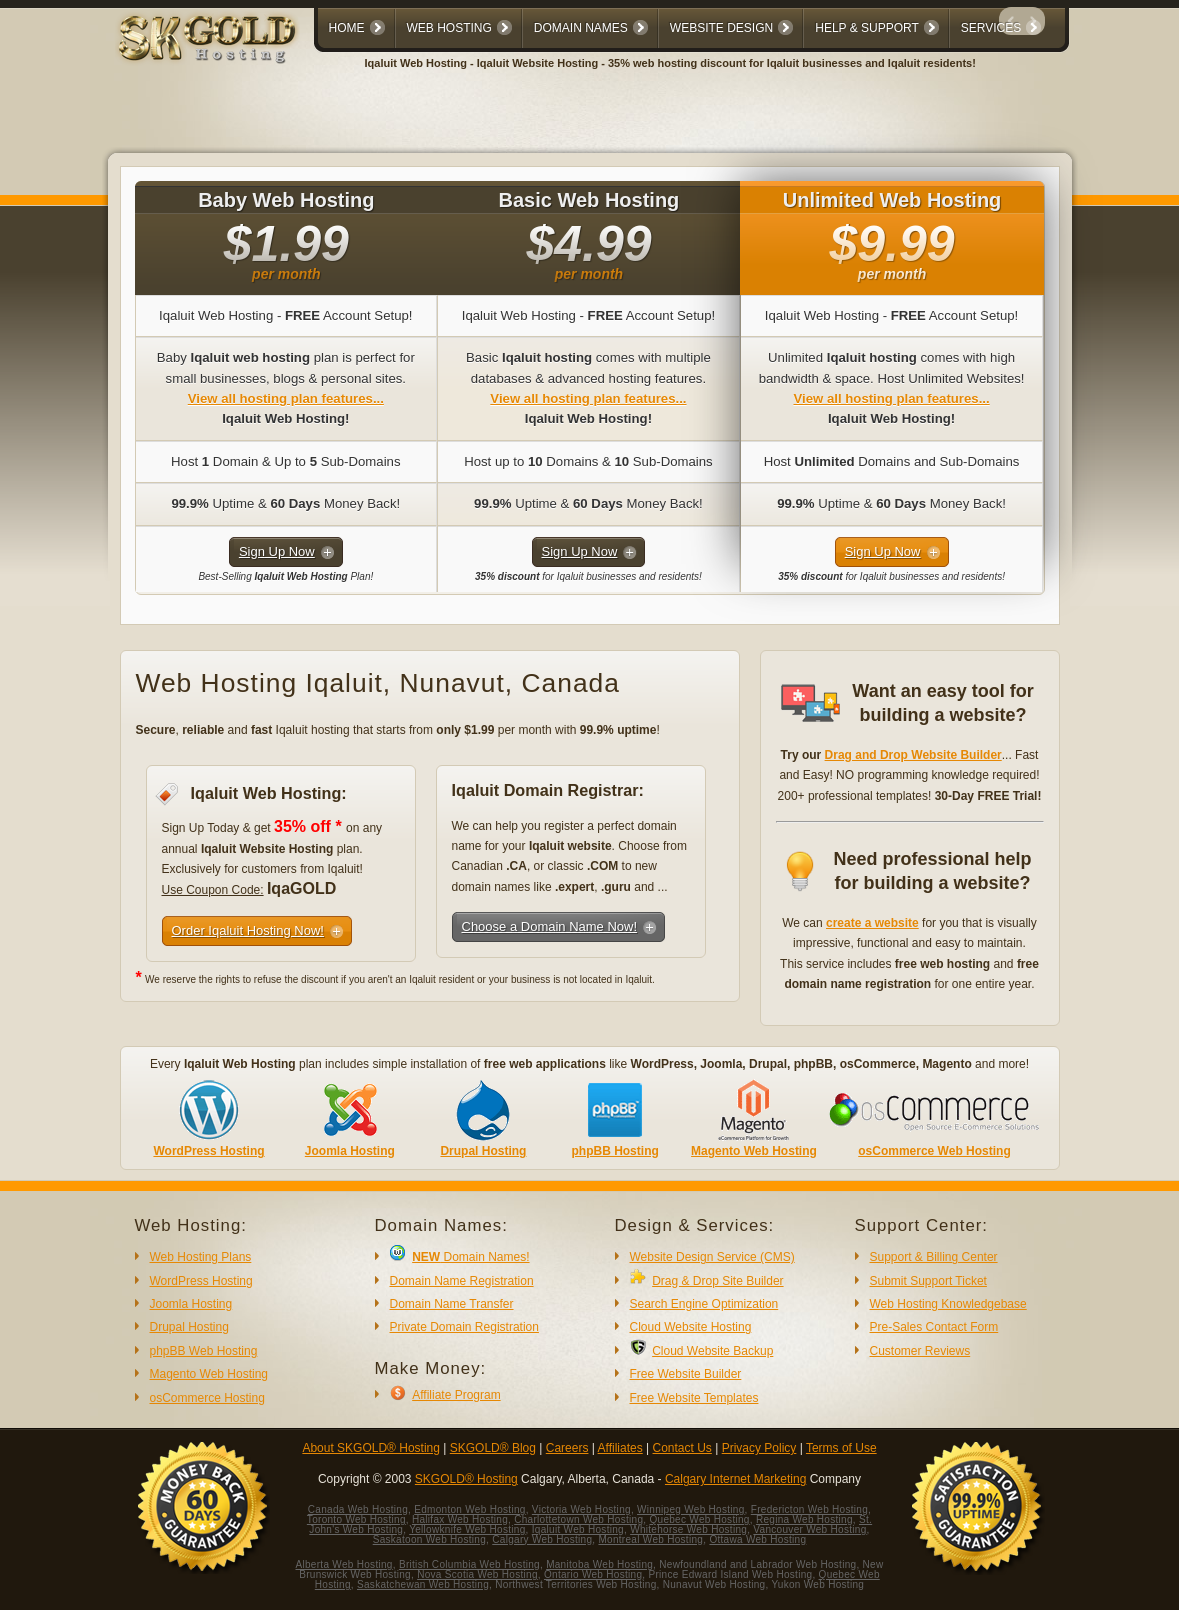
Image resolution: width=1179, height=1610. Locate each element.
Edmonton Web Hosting (469, 1509)
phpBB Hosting (614, 1151)
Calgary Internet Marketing (735, 1479)
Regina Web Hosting (804, 1519)
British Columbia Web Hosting (469, 1564)
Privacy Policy (759, 1448)
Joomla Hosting (350, 1151)
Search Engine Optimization (704, 1304)
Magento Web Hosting (754, 1151)
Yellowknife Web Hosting (467, 1529)
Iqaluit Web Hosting (578, 1529)
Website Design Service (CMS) (712, 1257)
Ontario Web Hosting (593, 1574)
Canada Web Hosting (358, 1509)
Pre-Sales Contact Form (934, 1327)
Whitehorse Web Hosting (688, 1529)
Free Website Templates (694, 1398)
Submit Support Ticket (928, 1281)
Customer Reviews (920, 1351)
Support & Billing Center (934, 1257)
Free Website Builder (686, 1374)
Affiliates (620, 1448)
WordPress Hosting (208, 1151)
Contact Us (682, 1448)
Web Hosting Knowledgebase (948, 1304)
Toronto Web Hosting (356, 1519)
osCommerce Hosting (207, 1398)
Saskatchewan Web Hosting (423, 1584)
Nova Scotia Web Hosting (477, 1574)
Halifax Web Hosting (460, 1519)
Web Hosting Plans (201, 1257)
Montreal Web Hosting (650, 1539)
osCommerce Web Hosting (934, 1151)
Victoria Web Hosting (581, 1509)
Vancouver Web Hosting (809, 1529)
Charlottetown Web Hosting (578, 1519)
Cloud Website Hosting (691, 1327)
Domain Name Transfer (452, 1304)
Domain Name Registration (462, 1281)
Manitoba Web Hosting (599, 1564)
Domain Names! (470, 1257)
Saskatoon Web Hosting (429, 1539)
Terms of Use (841, 1448)
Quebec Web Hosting (699, 1519)
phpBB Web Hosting (204, 1351)
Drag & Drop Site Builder (717, 1281)
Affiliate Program (456, 1395)
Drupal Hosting (483, 1151)
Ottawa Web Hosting (757, 1539)
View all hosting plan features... (286, 398)
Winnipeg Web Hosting (691, 1509)
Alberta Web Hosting (344, 1564)
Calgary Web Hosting (542, 1539)
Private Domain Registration (464, 1327)
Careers (567, 1448)
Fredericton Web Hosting (809, 1509)
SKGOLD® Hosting (466, 1479)
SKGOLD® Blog (493, 1448)
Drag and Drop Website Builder (913, 755)
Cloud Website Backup (712, 1351)
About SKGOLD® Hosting (371, 1448)
